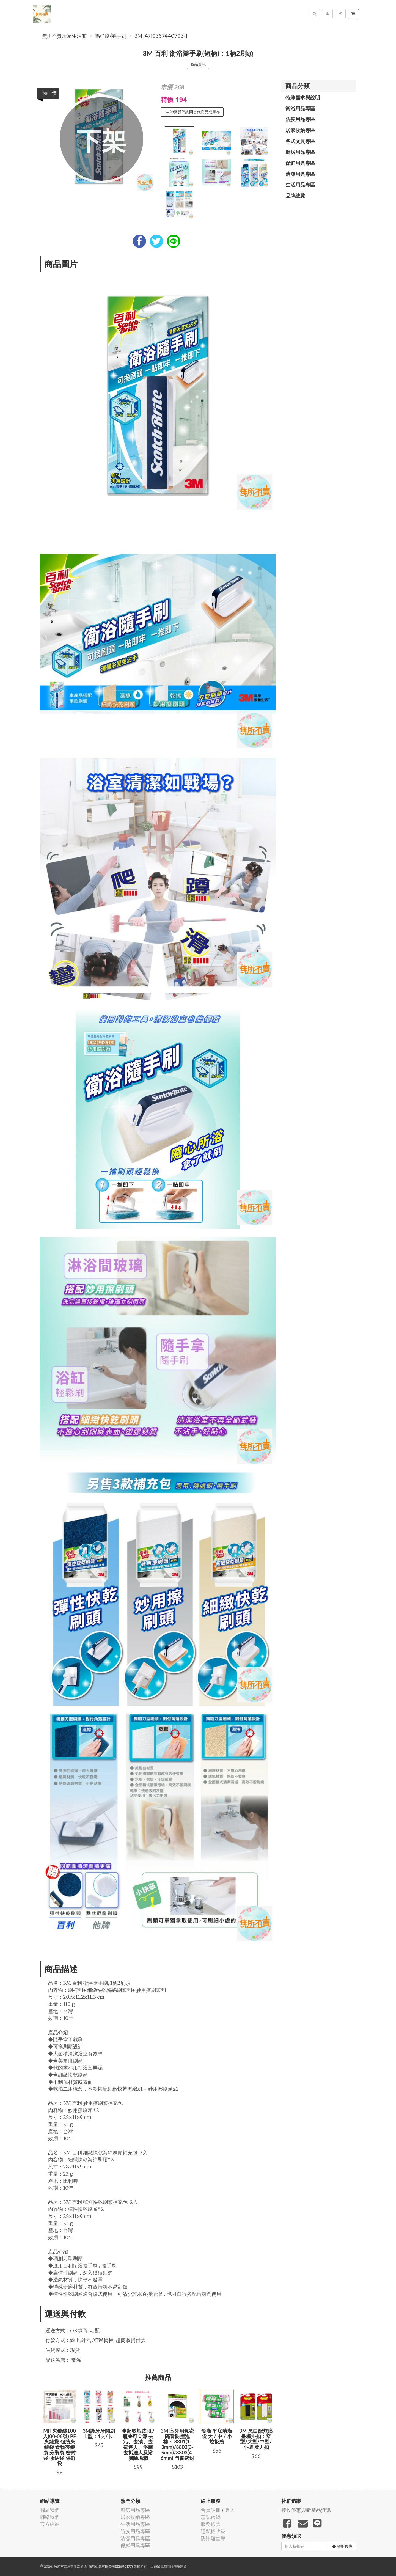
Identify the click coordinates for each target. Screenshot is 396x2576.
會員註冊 (211, 2510)
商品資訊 (198, 64)
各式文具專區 (300, 141)
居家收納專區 (300, 130)
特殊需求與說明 (302, 97)
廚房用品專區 (300, 152)
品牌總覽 (295, 196)
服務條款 (211, 2524)
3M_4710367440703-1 (160, 36)
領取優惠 (342, 2546)
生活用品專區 (300, 185)
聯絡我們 (50, 2517)
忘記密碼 (211, 2517)
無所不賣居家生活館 (64, 36)
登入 (230, 2510)
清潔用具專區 (300, 174)
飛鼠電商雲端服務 (167, 2566)
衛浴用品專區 (300, 108)
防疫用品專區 (300, 119)
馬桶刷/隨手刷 (110, 36)
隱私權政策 (213, 2531)
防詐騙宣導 (213, 2538)
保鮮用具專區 (300, 163)
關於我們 (50, 2510)
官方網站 (50, 2524)
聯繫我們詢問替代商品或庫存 (193, 111)
